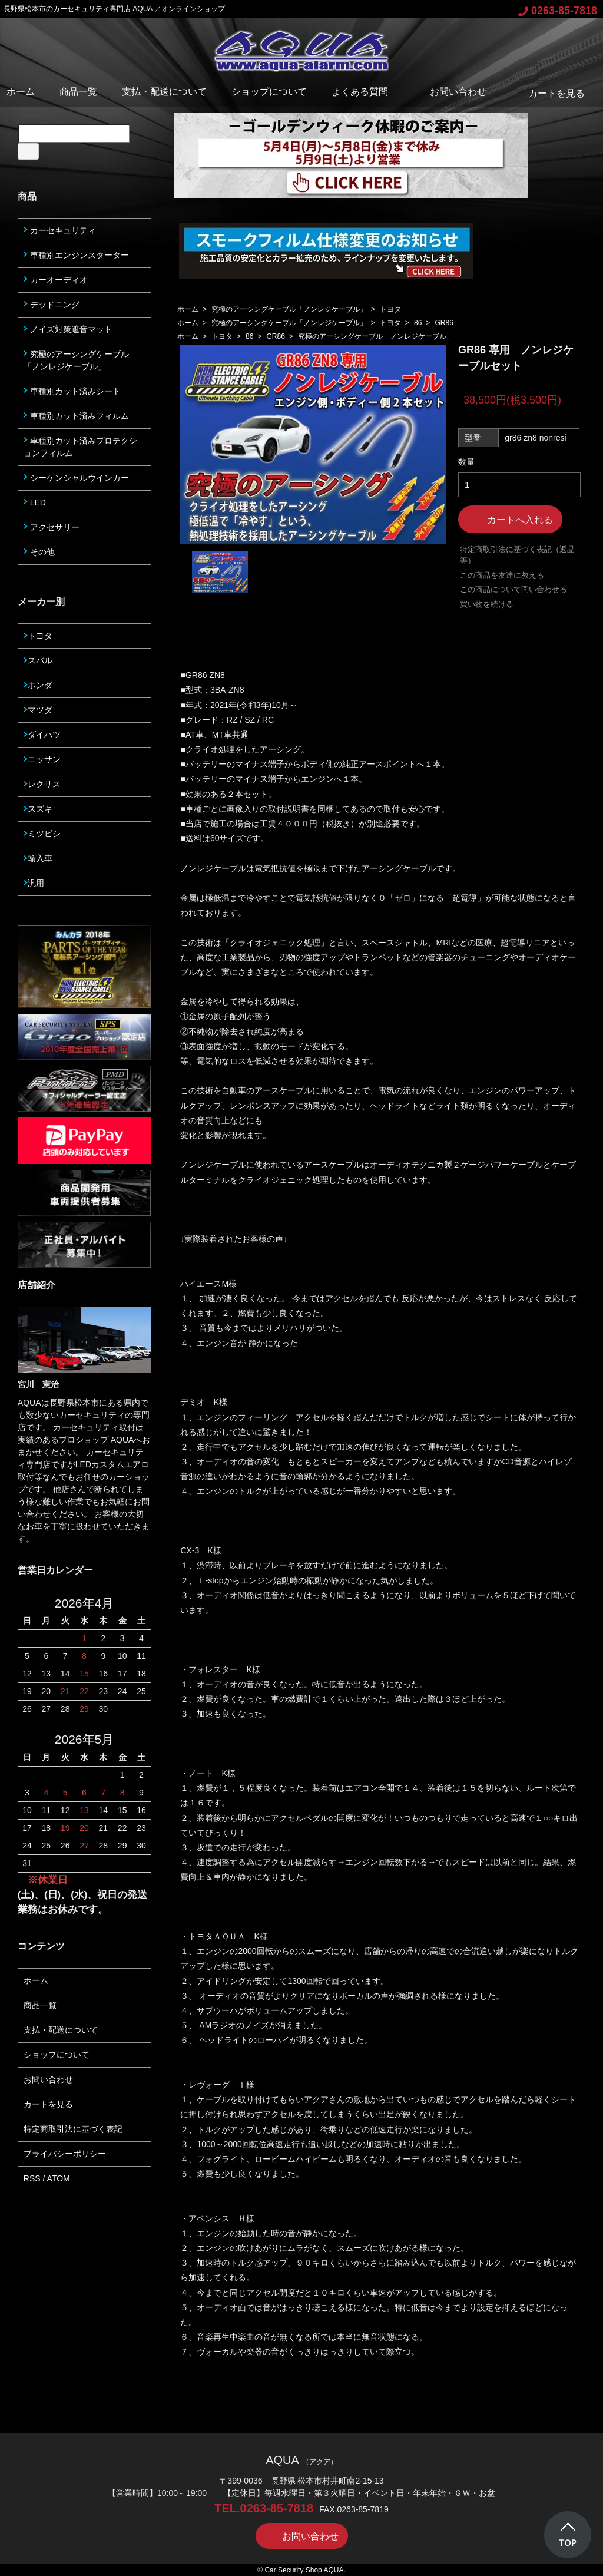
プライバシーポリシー (65, 2153)
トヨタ (390, 309)
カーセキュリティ (60, 230)
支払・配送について (164, 92)
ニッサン (42, 759)
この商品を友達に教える (502, 575)
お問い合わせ (449, 92)
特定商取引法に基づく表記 (73, 2129)
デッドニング (51, 304)
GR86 (444, 323)
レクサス (42, 784)
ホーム (20, 92)
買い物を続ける (486, 604)
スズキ (38, 809)
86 (418, 323)
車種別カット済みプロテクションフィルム (80, 447)
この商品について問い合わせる (513, 589)
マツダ (38, 710)
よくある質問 (360, 92)
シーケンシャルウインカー (76, 477)
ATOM (58, 2178)
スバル (38, 660)
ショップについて (269, 92)
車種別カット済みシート (72, 391)
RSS (32, 2178)
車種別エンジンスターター (76, 255)
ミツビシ (42, 833)
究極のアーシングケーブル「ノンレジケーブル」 (289, 309)
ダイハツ (42, 734)
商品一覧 (78, 92)
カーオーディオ (56, 280)
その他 (39, 552)
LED (35, 502)
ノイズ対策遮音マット (68, 329)
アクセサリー (51, 527)
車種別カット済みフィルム (76, 416)
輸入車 (38, 858)
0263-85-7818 (557, 10)
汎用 (34, 883)
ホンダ (38, 685)
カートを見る (548, 93)
